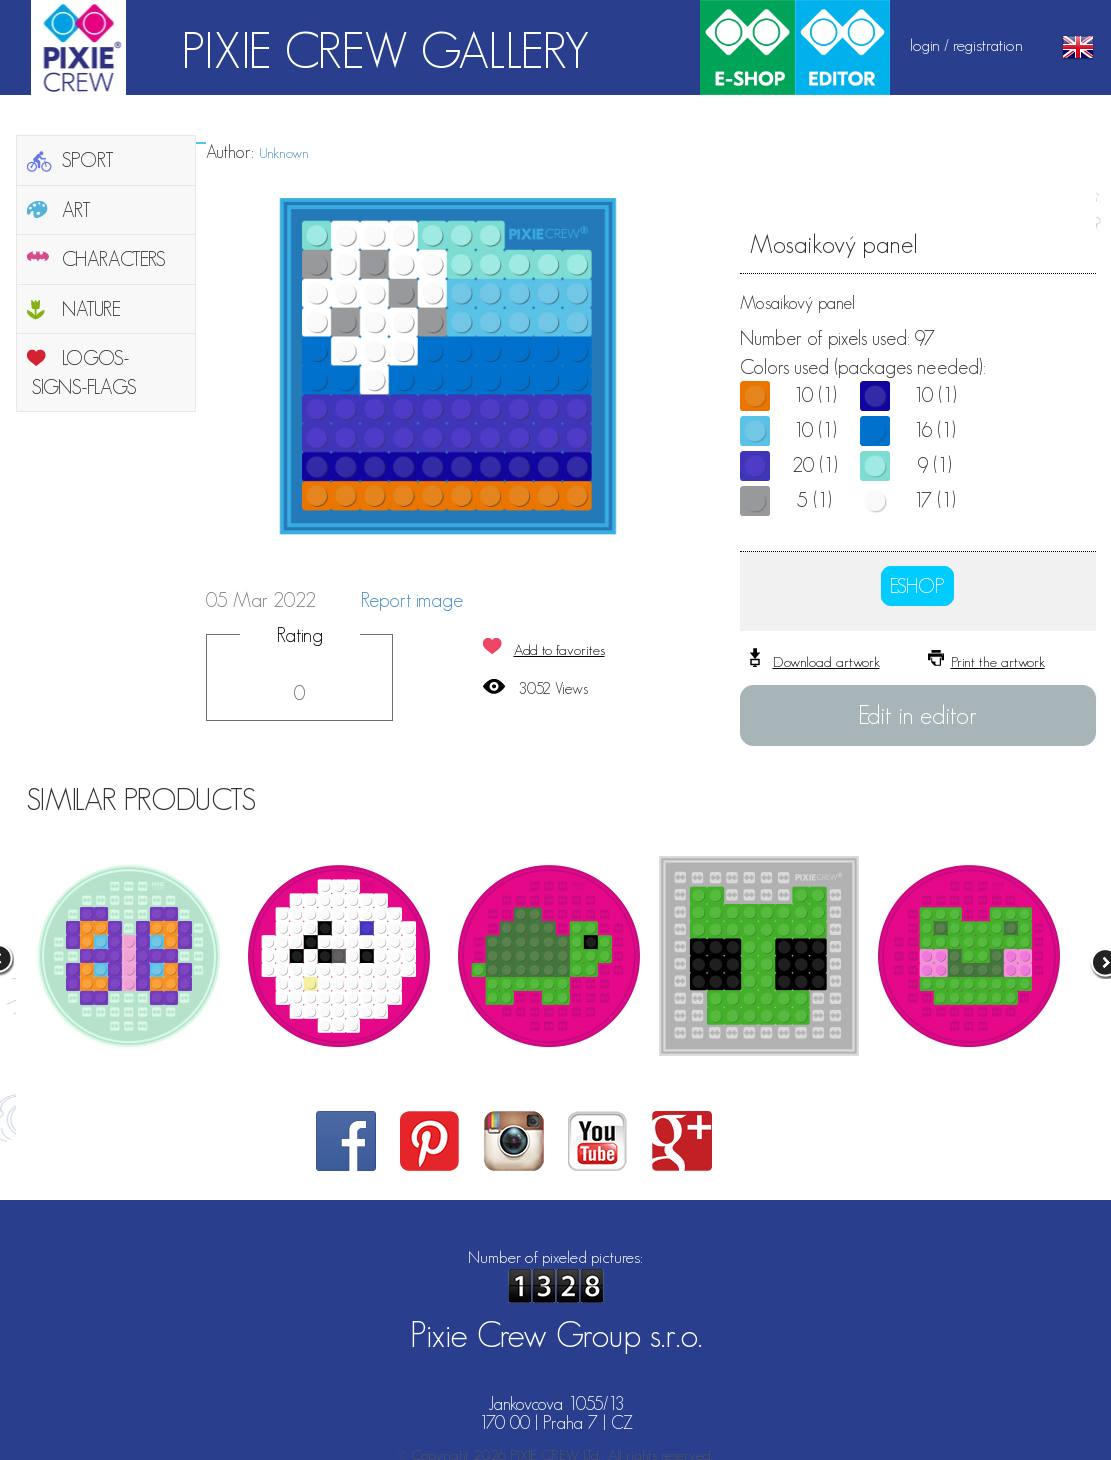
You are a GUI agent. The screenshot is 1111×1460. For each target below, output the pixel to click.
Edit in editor (917, 715)
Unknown (284, 152)
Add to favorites (559, 649)
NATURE (91, 309)
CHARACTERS (114, 259)
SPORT (88, 160)
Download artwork (826, 661)
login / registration (966, 45)
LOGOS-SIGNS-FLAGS (84, 372)
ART (76, 210)
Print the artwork (998, 661)
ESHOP (917, 586)
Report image (412, 600)
